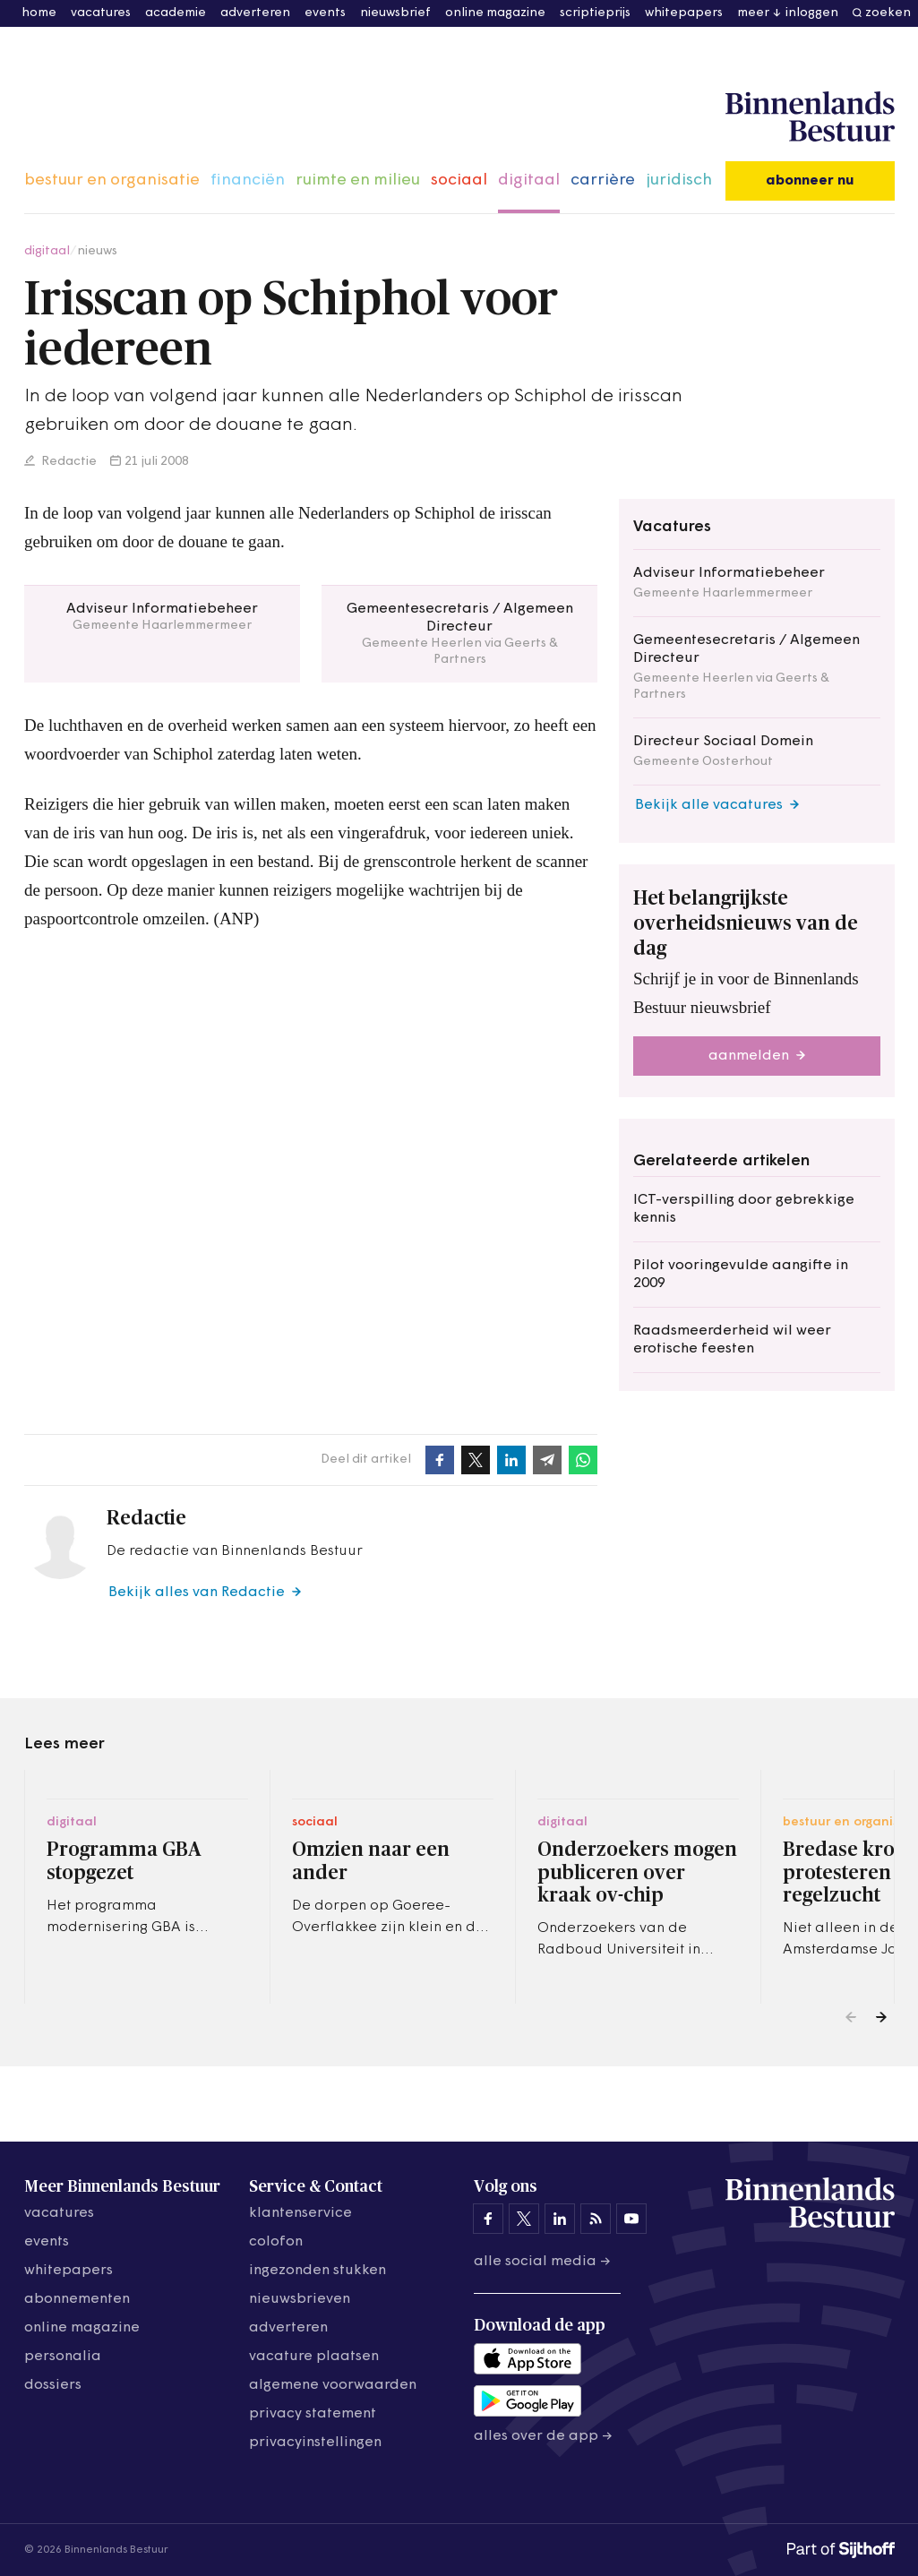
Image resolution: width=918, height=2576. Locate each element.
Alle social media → (542, 2261)
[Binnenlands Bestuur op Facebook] (488, 2218)
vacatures (101, 13)
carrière (603, 180)
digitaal (529, 180)
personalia (62, 2356)
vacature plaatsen (314, 2356)
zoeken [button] (888, 13)
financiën (247, 180)
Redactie (68, 461)
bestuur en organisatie (112, 180)
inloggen (811, 13)
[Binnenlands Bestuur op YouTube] (631, 2218)
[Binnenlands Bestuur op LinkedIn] (559, 2218)
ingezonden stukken (317, 2270)
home (38, 13)
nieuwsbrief (395, 13)
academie (175, 13)
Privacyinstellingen (315, 2442)
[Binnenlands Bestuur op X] (524, 2218)
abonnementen (77, 2299)
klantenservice (300, 2213)
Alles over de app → (543, 2436)
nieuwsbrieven (299, 2299)
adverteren (255, 13)
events (325, 13)
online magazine (495, 13)
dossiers (53, 2385)
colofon (276, 2242)
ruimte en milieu (358, 180)
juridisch (679, 180)
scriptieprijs (595, 13)
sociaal (459, 180)
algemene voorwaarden (332, 2385)
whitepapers (684, 13)
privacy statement (312, 2414)
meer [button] (753, 13)
